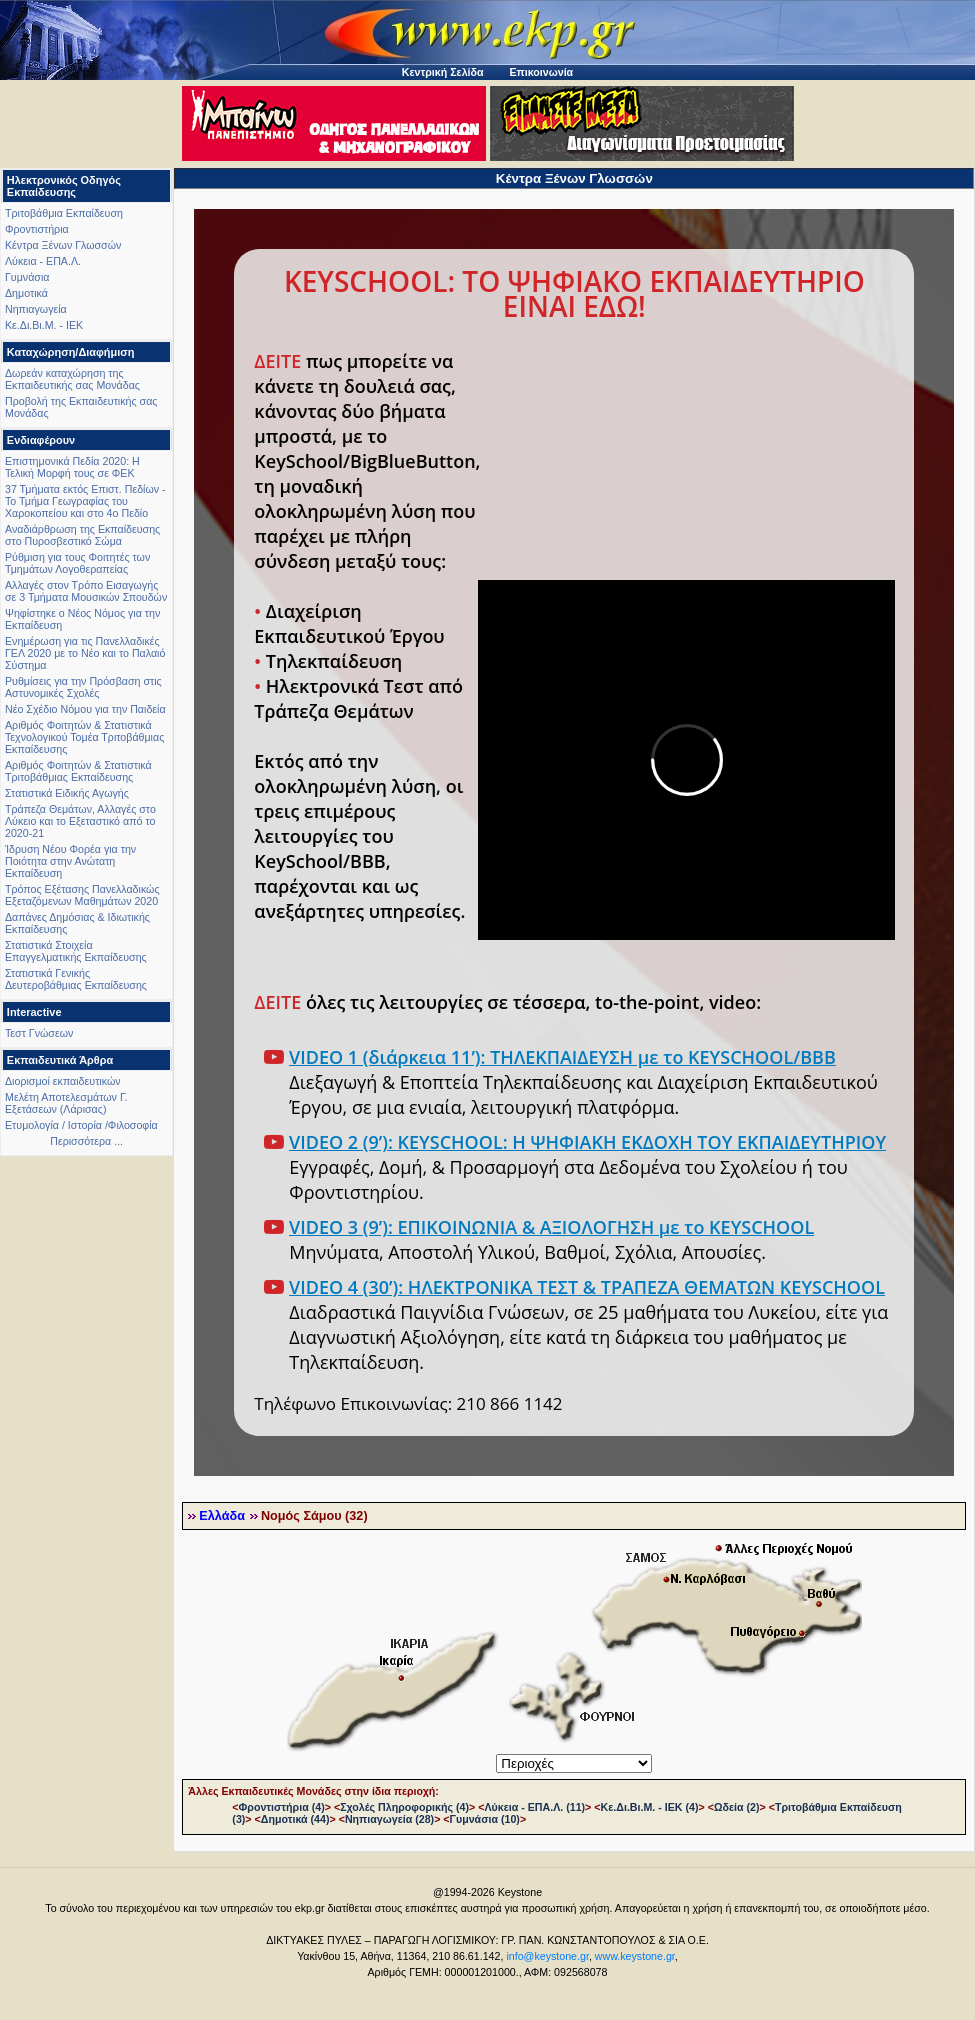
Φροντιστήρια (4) (282, 1807)
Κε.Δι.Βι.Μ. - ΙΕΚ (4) (650, 1807)
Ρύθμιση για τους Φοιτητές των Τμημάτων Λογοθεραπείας (77, 563)
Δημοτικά (26, 293)
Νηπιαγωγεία (36, 309)
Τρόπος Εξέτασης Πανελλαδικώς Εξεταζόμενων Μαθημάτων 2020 (82, 895)
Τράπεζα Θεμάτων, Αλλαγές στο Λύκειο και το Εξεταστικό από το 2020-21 (80, 821)
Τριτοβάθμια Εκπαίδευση (64, 213)
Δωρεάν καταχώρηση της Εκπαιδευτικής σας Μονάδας (72, 379)
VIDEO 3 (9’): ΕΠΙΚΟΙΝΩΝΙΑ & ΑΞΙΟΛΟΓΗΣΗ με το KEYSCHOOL (551, 1227)
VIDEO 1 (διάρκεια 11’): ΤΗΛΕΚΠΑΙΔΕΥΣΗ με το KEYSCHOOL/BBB (562, 1057)
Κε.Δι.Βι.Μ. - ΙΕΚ (44, 325)
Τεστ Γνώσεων (39, 1033)
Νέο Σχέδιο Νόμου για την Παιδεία (85, 709)
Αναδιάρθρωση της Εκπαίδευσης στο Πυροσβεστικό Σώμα (82, 535)
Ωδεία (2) (737, 1807)
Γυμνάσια (27, 277)
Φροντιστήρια (37, 229)
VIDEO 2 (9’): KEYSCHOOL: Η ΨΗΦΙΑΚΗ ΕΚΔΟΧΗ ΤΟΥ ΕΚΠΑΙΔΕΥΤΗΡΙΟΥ (587, 1142)
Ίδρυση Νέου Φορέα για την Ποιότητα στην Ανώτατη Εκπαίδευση (70, 861)
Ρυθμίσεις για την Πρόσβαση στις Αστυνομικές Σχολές (83, 687)
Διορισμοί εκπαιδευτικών (63, 1081)
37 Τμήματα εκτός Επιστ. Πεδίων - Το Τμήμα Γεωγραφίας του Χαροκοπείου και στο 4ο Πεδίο (85, 501)
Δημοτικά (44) (295, 1819)
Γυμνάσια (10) (485, 1819)
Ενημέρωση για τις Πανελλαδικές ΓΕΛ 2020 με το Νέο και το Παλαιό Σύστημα (85, 653)
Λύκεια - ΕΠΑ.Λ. (43, 261)
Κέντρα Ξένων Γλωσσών (63, 245)
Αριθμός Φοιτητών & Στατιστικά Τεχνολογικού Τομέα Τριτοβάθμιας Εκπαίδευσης (84, 737)
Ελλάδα (222, 1516)
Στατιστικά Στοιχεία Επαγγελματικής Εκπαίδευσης (76, 951)
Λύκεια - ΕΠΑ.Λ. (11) (534, 1807)
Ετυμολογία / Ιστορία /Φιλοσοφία (81, 1125)
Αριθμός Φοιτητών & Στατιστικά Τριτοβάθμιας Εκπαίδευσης (78, 771)
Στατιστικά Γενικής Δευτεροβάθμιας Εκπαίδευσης (76, 979)
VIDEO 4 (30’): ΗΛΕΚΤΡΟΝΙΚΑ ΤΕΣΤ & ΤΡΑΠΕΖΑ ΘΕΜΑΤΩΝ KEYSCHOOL (587, 1287)
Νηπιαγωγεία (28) (389, 1819)
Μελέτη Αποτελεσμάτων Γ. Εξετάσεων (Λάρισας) (66, 1103)
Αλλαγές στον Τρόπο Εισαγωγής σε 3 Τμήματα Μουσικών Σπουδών (86, 591)
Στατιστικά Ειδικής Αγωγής (67, 793)
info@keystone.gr (547, 1956)
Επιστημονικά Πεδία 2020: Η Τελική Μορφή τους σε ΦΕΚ (72, 467)
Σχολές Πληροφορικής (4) (404, 1807)
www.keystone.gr (635, 1956)
